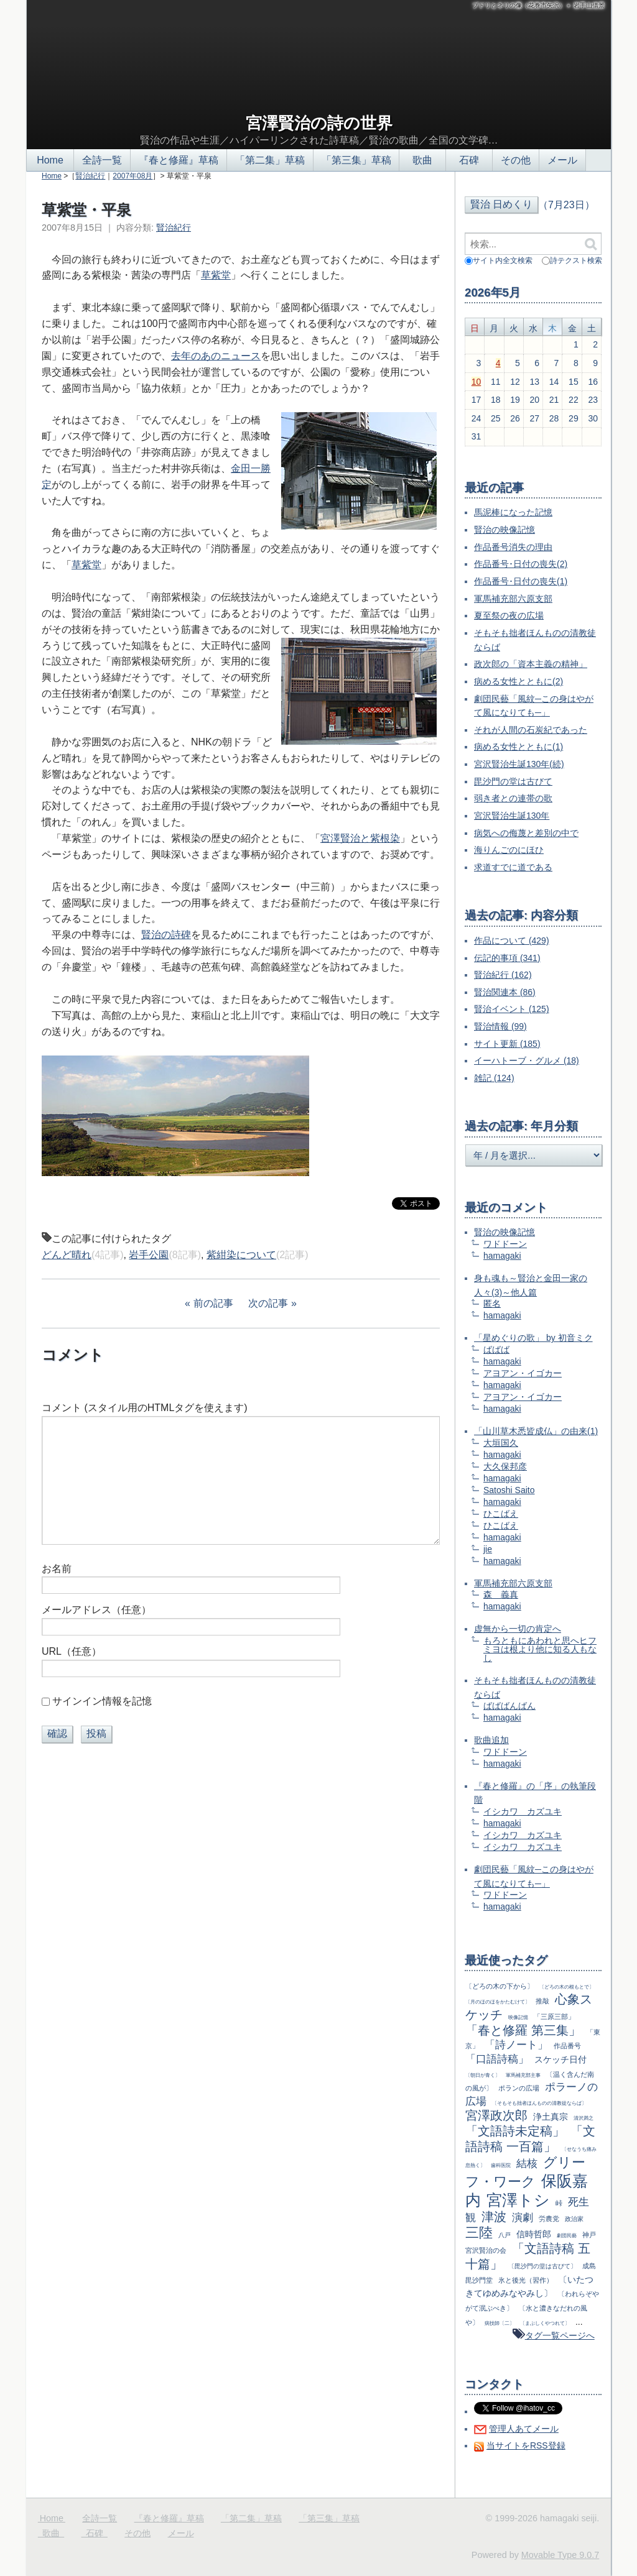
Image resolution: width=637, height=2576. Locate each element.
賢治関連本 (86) (505, 992)
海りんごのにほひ (509, 850)
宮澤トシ (518, 2200)
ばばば (496, 1350)
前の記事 (213, 1303)
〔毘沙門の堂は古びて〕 (542, 2266)
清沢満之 (583, 2118)
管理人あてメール (524, 2429)
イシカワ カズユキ (522, 1811)
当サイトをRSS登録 (525, 2445)
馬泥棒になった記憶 (513, 512)
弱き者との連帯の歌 (513, 798)
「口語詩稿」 (497, 2059)
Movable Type (560, 2555)
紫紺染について (241, 1254)
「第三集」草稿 (356, 160)
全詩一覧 (102, 160)
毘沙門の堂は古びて (513, 781)
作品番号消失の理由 (513, 547)
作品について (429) (511, 940)
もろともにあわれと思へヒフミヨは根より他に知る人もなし (540, 1649)
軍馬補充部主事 (523, 2075)
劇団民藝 (567, 2235)
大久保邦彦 (505, 1466)
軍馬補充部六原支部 (513, 599)
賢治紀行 (90, 176)
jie (487, 1549)
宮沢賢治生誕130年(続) (519, 764)
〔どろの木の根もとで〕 (566, 1987)
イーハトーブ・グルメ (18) (526, 1060)
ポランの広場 (518, 2088)
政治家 (574, 2218)
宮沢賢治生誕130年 (511, 816)
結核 (526, 2163)
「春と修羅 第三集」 (522, 2030)
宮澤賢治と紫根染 (360, 838)
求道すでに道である (513, 867)
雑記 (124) (494, 1078)
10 (476, 382)
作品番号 (567, 2045)
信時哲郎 (533, 2234)
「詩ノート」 (516, 2045)
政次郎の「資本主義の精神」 (530, 664)
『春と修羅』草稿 (178, 160)
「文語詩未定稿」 (515, 2131)
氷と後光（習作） (525, 2280)
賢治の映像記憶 (504, 530)
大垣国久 (500, 1443)
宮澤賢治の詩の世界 (319, 123)
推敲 (542, 2001)
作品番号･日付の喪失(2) (520, 564)
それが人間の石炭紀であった (530, 730)
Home (50, 160)
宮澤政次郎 (496, 2115)
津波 (493, 2217)
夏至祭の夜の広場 (509, 615)
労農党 (549, 2218)
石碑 (469, 160)
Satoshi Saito (509, 1490)
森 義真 (500, 1594)
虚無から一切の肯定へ (517, 1629)
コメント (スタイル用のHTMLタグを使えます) (145, 1407)
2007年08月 (132, 176)
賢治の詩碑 (166, 934)
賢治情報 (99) (500, 1026)
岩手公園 (149, 1254)
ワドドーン (505, 1244)
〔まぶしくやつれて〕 (545, 2323)
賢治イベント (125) (511, 1009)
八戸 (504, 2235)
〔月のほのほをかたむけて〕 (497, 2002)
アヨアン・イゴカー (522, 1373)
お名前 (57, 1568)
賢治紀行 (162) (503, 975)
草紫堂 (216, 275)
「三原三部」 (554, 2016)
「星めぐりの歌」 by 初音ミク (533, 1338)
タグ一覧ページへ (560, 2335)
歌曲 (422, 160)
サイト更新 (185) (507, 1044)
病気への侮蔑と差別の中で (526, 833)
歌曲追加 (491, 1740)
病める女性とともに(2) (518, 681)
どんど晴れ (66, 1254)
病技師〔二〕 (499, 2323)
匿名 (492, 1304)
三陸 (479, 2232)
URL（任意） (71, 1651)
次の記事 (268, 1303)
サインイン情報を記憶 (102, 1701)
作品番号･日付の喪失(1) (520, 581)
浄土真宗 (550, 2117)
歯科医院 (501, 2165)
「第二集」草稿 (270, 160)
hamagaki (502, 1256)
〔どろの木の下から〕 (499, 1986)
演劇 (522, 2218)
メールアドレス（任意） (96, 1609)
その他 (516, 160)
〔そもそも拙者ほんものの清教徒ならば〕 (539, 2103)
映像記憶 (518, 2017)
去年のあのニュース (216, 356)
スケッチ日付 (560, 2059)
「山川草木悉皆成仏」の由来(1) (536, 1431)
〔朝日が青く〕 (482, 2075)
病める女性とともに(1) (518, 747)
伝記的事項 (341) (507, 958)
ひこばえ (500, 1514)
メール (562, 160)
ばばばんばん (509, 1706)
